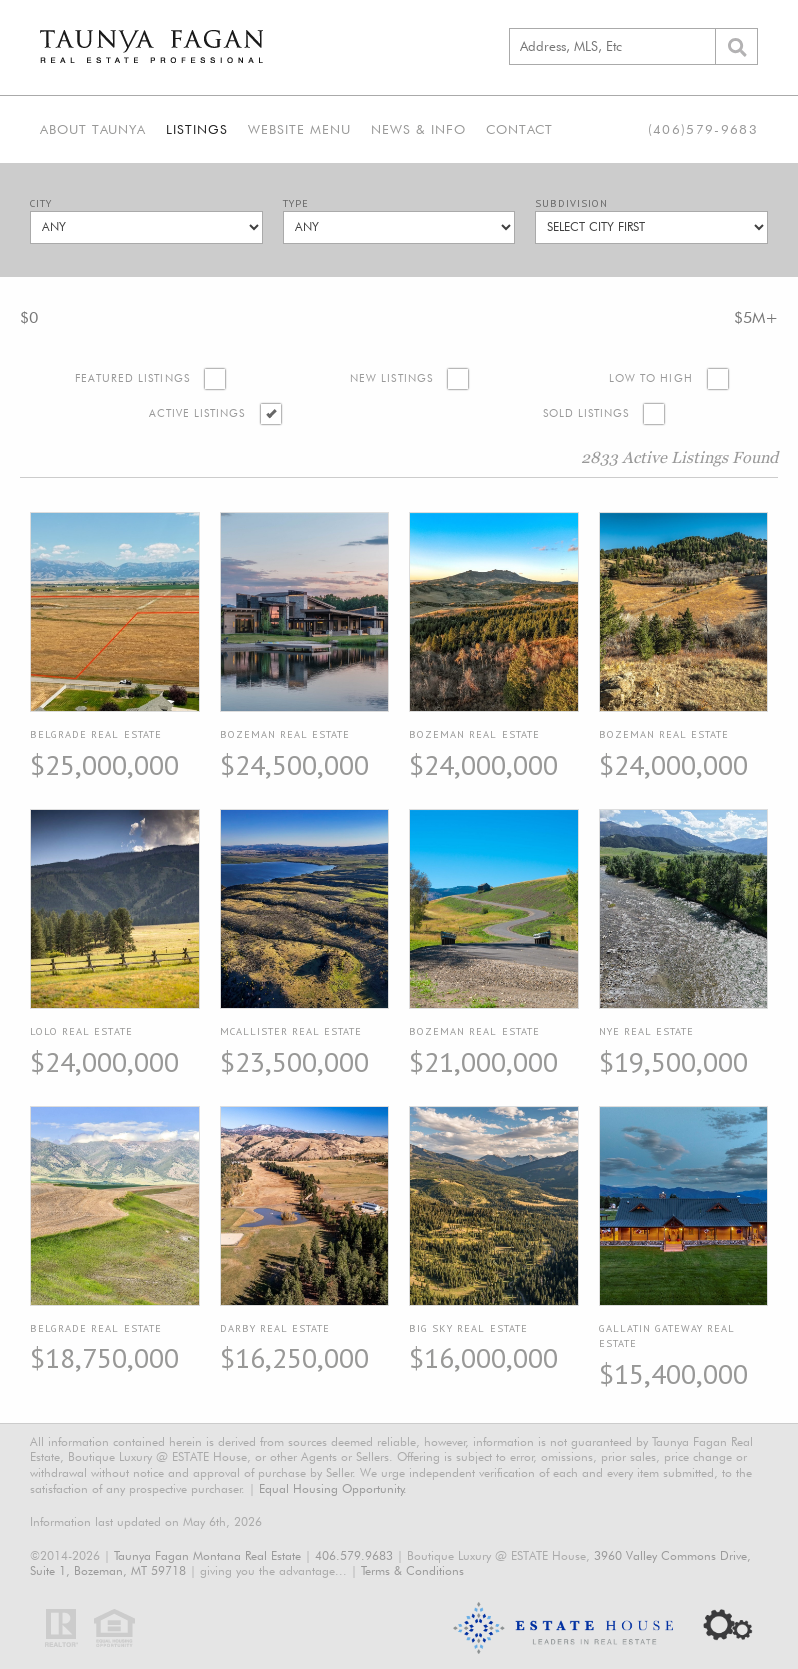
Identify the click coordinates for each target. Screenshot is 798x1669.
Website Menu (299, 129)
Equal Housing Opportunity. (333, 1488)
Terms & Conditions (412, 1570)
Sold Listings (586, 413)
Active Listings (197, 413)
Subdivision (571, 203)
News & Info (418, 129)
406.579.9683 (354, 1555)
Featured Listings (132, 378)
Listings (197, 129)
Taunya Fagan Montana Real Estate (207, 1555)
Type (296, 203)
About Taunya (93, 129)
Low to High (651, 378)
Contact (519, 129)
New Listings (391, 378)
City (41, 203)
